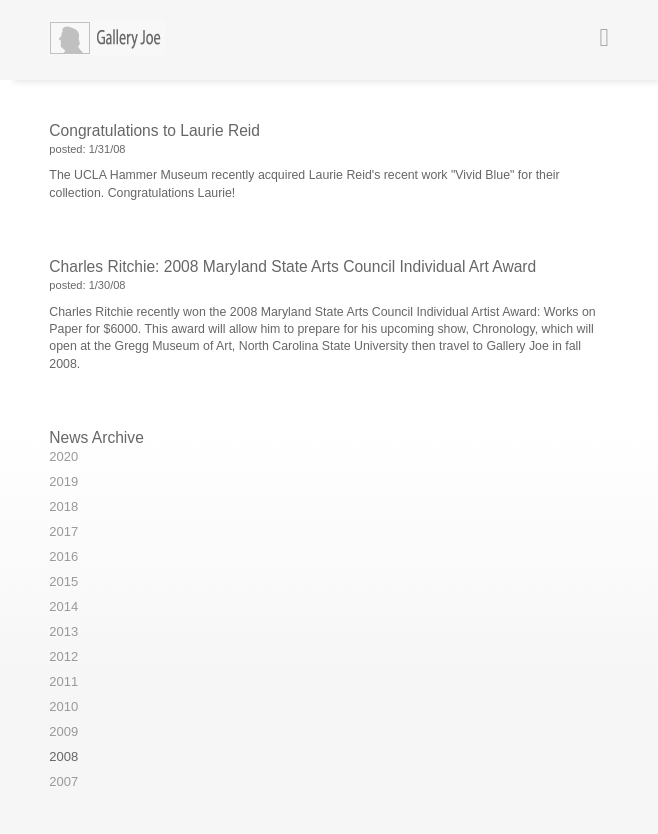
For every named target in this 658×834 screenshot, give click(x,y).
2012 (63, 656)
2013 (63, 631)
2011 (63, 681)
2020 (63, 456)
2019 (63, 481)
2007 (63, 781)
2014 (63, 606)
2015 (63, 581)
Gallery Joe (124, 40)
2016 (63, 556)
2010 (63, 706)
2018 (63, 506)
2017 (63, 531)
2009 (63, 731)
